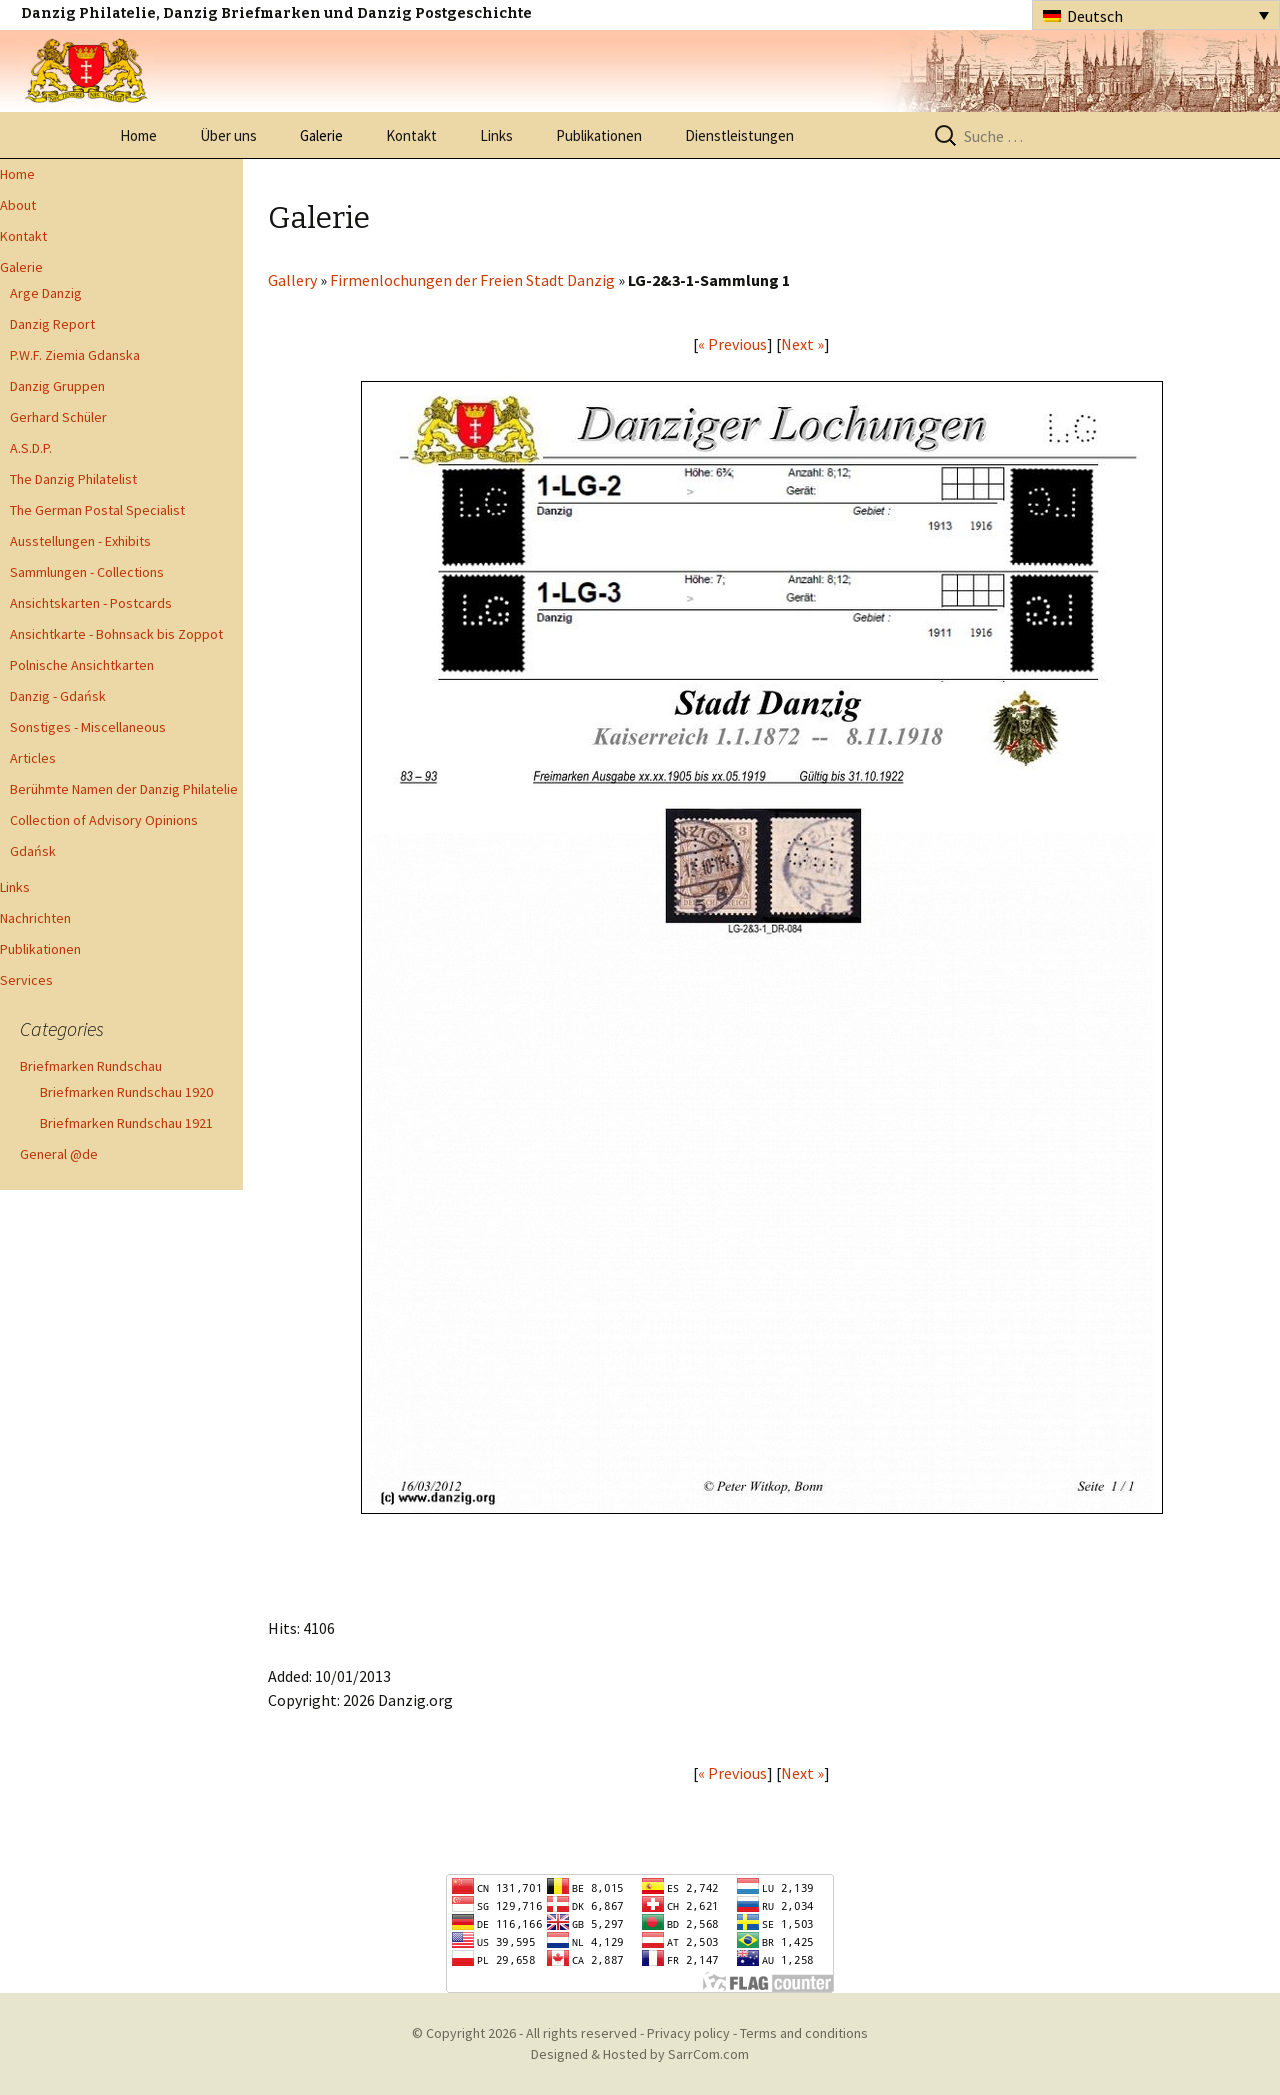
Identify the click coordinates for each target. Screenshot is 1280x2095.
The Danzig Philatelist (73, 479)
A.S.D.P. (31, 448)
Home (138, 135)
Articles (33, 758)
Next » (802, 344)
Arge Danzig (46, 293)
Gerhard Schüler (58, 417)
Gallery (292, 280)
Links (496, 135)
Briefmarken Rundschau (91, 1066)
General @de (59, 1154)
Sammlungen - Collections (87, 572)
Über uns (228, 135)
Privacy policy (688, 2033)
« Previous (732, 344)
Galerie (321, 135)
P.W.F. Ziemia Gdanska (75, 355)
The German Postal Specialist (97, 510)
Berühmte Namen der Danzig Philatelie (124, 789)
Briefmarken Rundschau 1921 (126, 1123)
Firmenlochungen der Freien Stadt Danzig (472, 280)
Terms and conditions (804, 2033)
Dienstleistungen (739, 135)
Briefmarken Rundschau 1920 (126, 1092)
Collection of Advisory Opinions (104, 820)
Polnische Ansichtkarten (82, 665)
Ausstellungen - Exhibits (80, 541)
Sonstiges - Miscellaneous (88, 727)
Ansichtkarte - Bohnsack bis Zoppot (116, 634)
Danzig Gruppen (57, 386)
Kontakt (411, 135)
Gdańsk (33, 851)
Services (26, 980)
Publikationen (599, 135)
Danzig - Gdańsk (58, 696)
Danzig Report (52, 324)
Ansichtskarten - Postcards (91, 603)
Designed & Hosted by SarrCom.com (640, 2054)
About (18, 205)
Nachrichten (35, 918)
